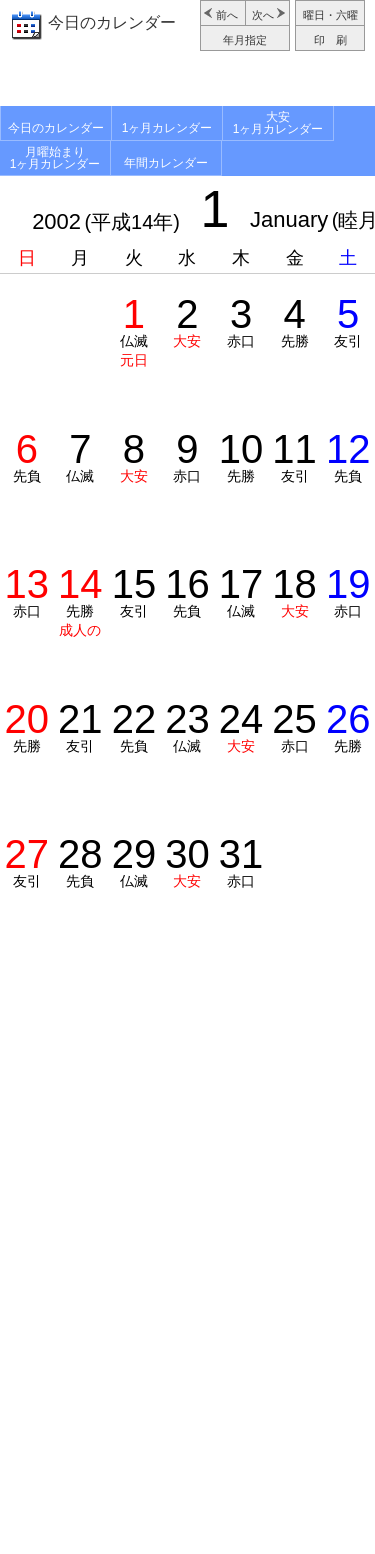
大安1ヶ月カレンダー (278, 123)
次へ (263, 15)
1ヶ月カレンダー (167, 128)
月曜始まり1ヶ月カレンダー (55, 158)
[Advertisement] (187, 81)
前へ (227, 15)
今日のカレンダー (112, 22)
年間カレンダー (166, 163)
